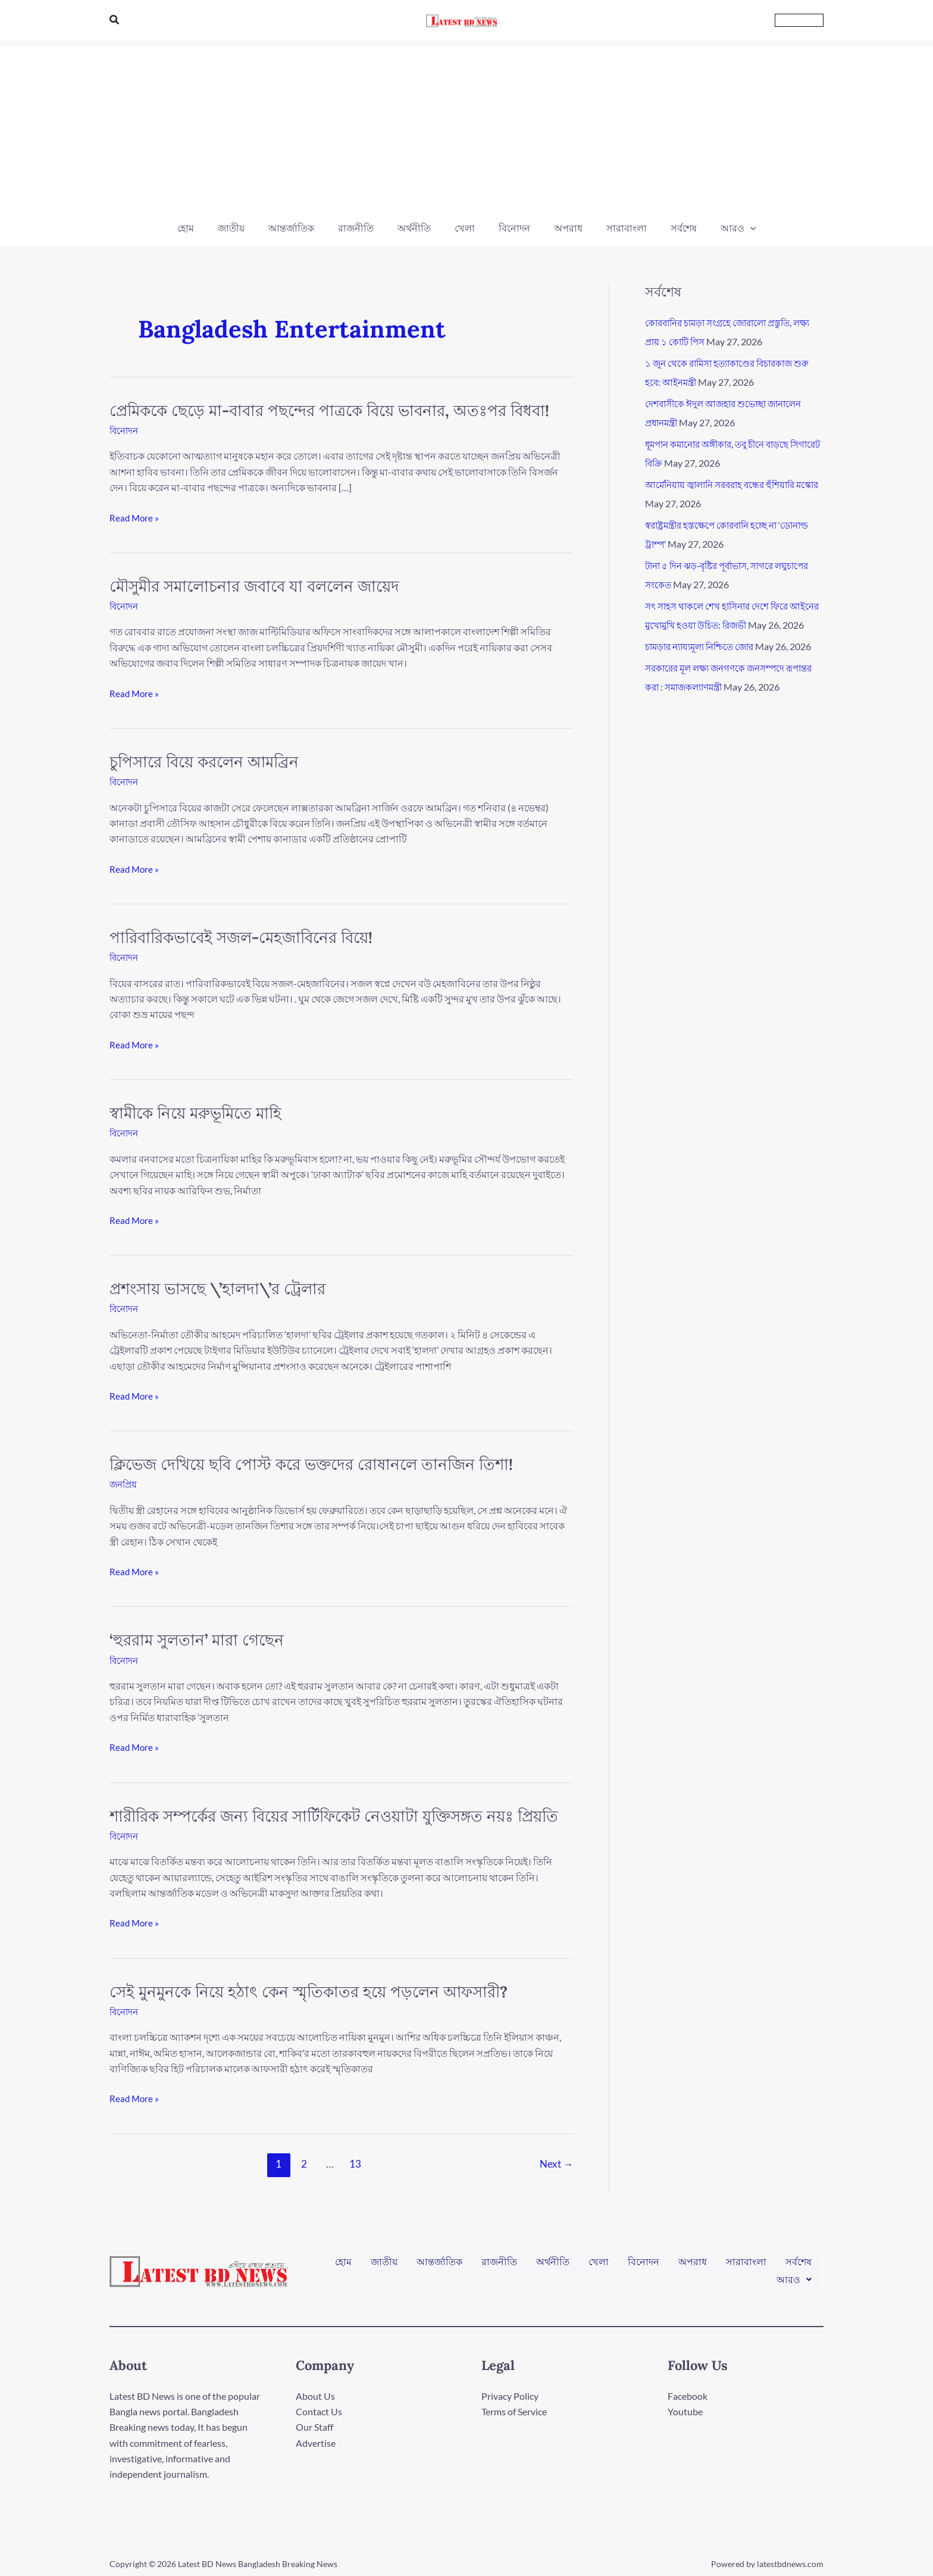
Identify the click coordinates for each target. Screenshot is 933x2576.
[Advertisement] (466, 129)
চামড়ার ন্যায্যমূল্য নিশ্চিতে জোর (705, 665)
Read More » (135, 517)
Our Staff (314, 2425)
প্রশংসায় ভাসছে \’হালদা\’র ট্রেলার (217, 1288)
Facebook (687, 2394)
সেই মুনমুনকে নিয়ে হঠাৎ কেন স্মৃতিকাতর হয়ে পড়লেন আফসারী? (308, 1990)
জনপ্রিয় (124, 1483)
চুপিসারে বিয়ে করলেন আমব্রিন (204, 761)
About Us (315, 2394)
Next (556, 2162)
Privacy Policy (509, 2394)
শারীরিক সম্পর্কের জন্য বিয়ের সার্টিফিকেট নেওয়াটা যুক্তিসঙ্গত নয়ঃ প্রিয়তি (333, 1815)
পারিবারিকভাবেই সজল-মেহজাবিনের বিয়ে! (240, 937)
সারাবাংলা (746, 2264)
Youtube (685, 2410)
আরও (794, 2273)
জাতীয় (384, 2264)
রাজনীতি (499, 2264)
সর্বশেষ (798, 2264)
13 (355, 2162)
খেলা (598, 2264)
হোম (343, 2264)
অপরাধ (692, 2264)
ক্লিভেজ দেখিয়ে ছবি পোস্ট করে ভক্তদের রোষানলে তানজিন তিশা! (311, 1463)
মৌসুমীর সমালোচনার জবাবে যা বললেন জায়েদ (254, 586)
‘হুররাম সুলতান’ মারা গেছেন (196, 1639)
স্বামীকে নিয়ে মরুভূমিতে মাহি (195, 1112)
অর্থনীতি (552, 2264)
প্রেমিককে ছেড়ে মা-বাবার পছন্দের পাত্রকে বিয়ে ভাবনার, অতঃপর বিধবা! (329, 410)
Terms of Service (514, 2410)
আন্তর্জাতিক (439, 2264)
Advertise (316, 2441)
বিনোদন (125, 430)
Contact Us (319, 2410)
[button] (114, 20)
